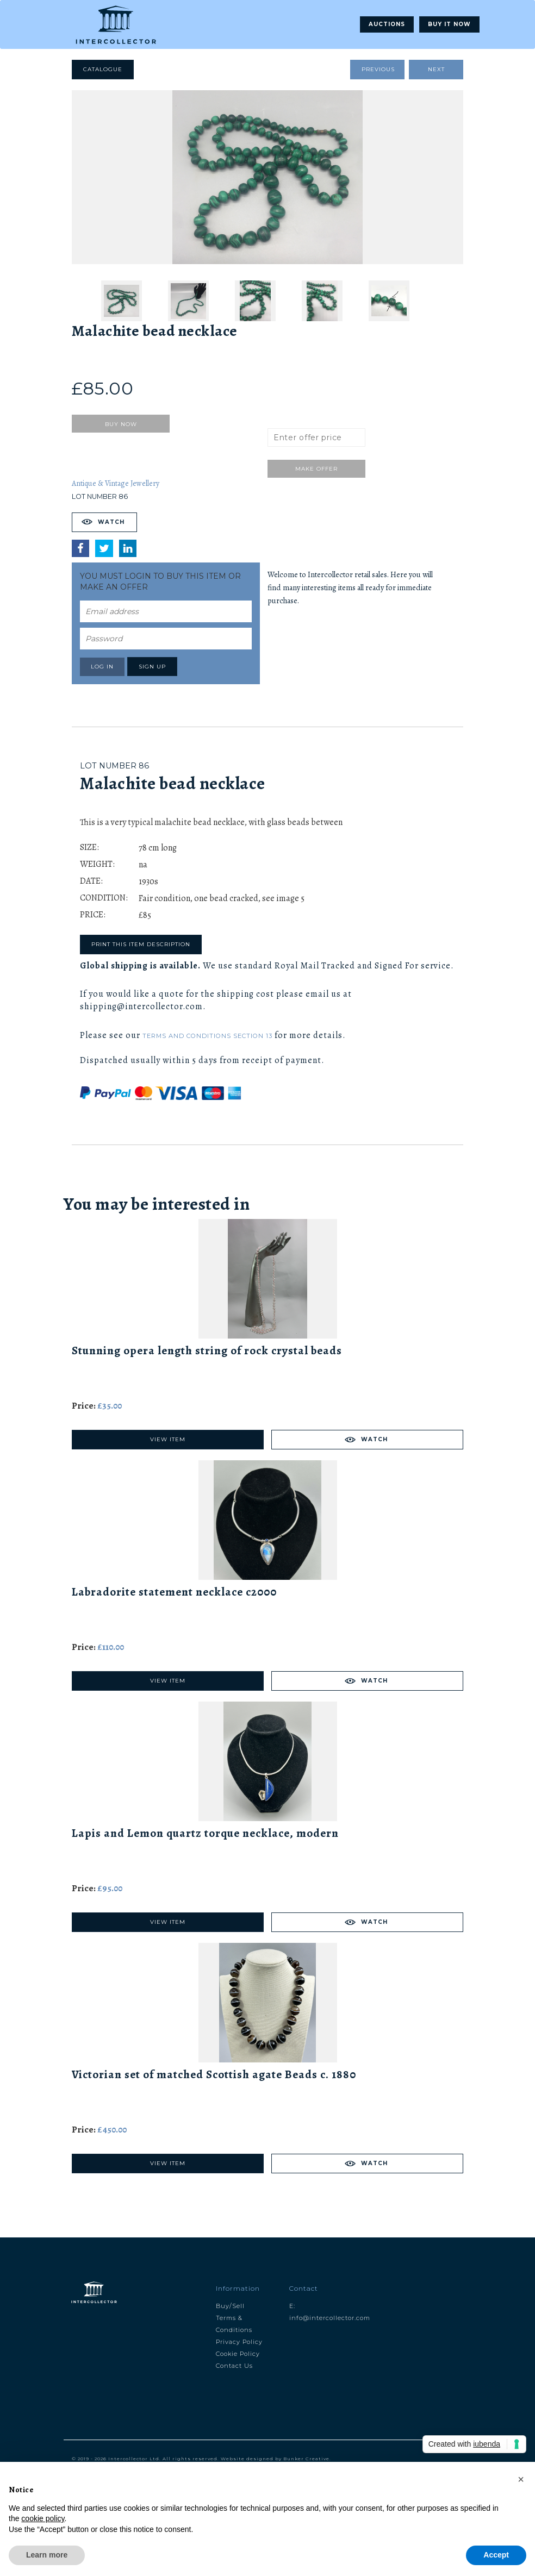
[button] (521, 2479)
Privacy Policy (239, 2342)
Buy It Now (449, 24)
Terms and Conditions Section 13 (207, 1036)
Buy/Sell (230, 2306)
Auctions (387, 24)
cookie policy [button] (42, 2518)
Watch (111, 522)
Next (436, 69)
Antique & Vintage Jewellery (115, 483)
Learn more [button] (46, 2554)
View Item (167, 1439)
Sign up (152, 666)
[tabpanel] (267, 177)
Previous (378, 69)
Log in (102, 666)
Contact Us (234, 2365)
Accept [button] (496, 2554)
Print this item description (140, 944)
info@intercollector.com (329, 2318)
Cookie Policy (238, 2354)
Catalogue (102, 69)
